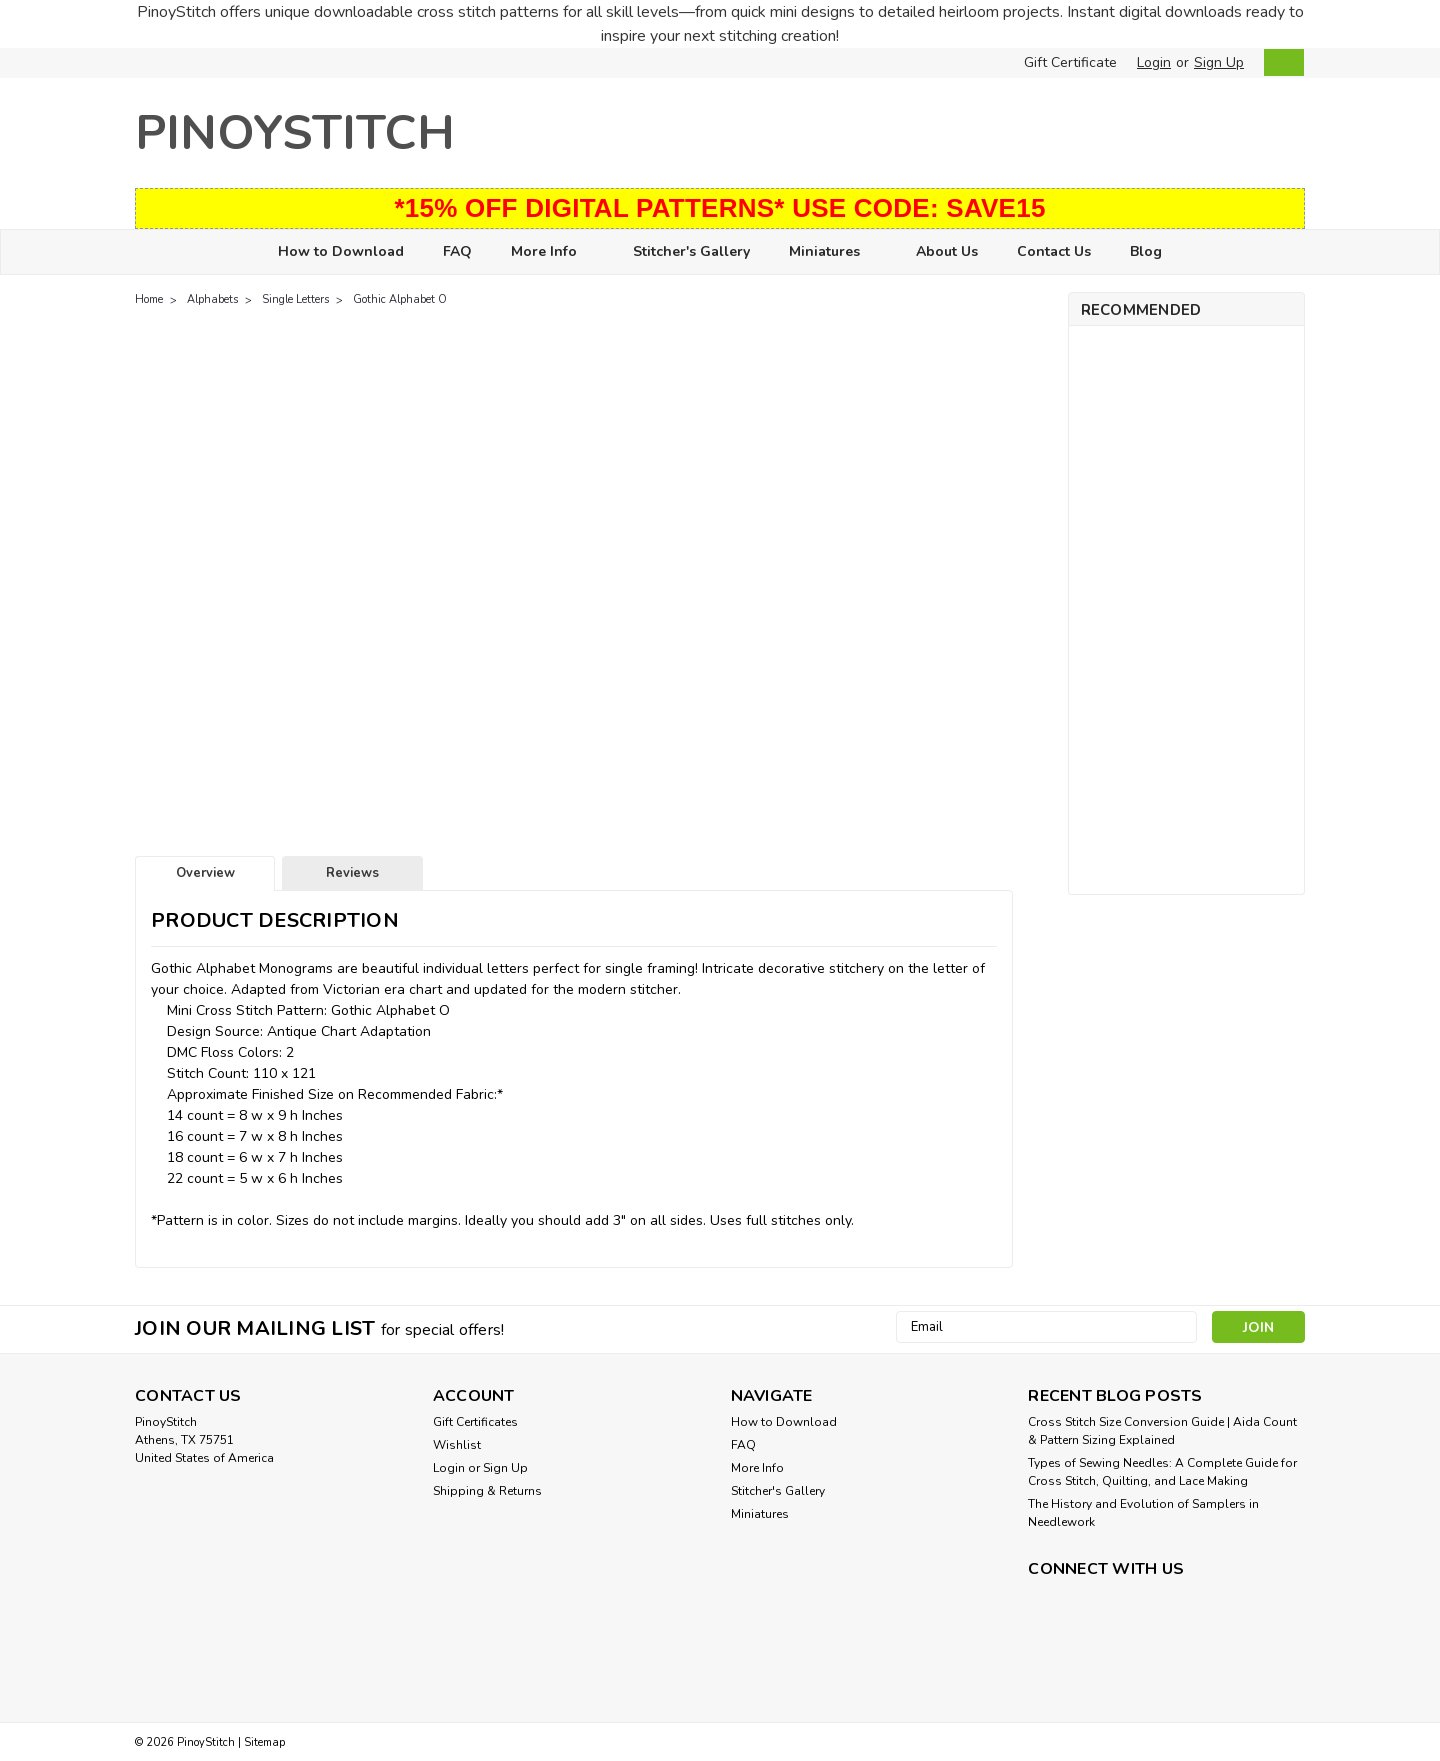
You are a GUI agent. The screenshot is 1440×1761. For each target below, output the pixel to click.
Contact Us (1054, 251)
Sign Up (1219, 62)
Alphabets (212, 299)
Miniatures (833, 252)
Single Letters (295, 299)
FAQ (457, 251)
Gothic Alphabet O (400, 299)
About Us (947, 251)
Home (149, 299)
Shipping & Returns (487, 1491)
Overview (205, 873)
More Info (552, 252)
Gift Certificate (1070, 62)
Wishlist (457, 1445)
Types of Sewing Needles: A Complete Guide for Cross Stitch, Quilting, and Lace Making (1162, 1472)
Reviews (352, 873)
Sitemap (264, 1742)
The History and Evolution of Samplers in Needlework (1143, 1513)
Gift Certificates (475, 1422)
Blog (1146, 251)
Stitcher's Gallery (691, 251)
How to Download (341, 251)
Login (1154, 62)
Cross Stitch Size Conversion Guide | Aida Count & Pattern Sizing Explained (1162, 1431)
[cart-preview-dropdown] (1279, 62)
